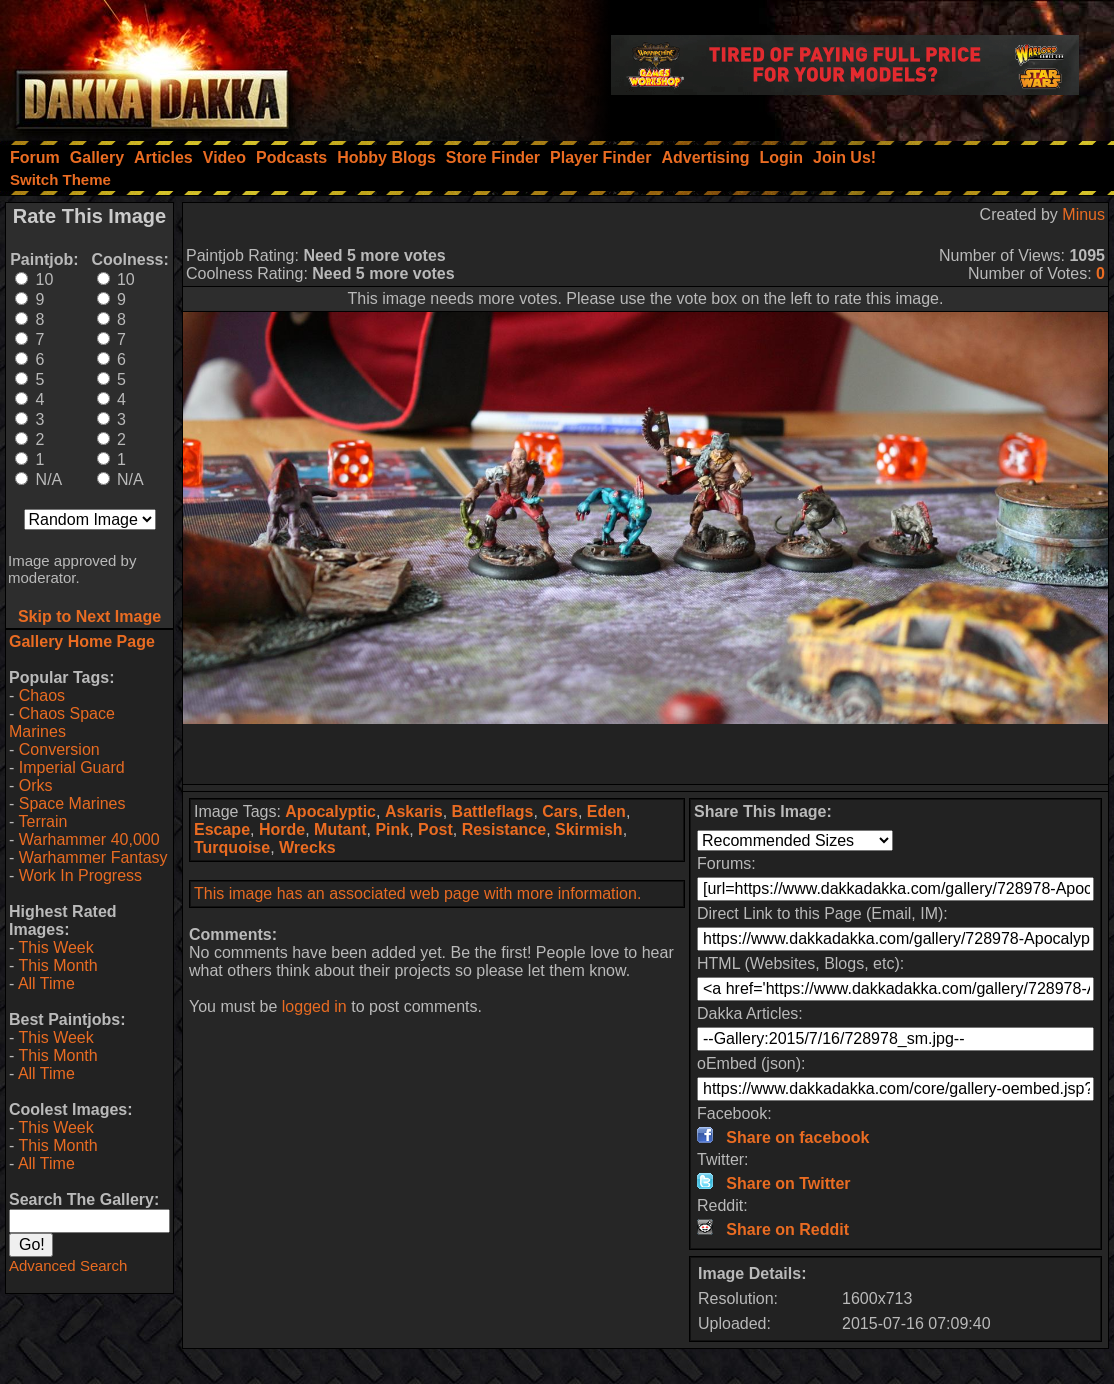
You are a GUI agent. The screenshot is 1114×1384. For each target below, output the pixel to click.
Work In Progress (80, 875)
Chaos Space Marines (62, 722)
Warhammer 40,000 (89, 839)
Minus (1083, 214)
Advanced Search (68, 1265)
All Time (46, 983)
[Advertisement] (646, 754)
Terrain (42, 821)
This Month (57, 965)
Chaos (42, 695)
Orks (36, 785)
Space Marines (72, 803)
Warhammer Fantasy (93, 857)
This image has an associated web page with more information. (417, 893)
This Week (55, 947)
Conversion (59, 749)
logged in (314, 1006)
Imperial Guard (72, 767)
